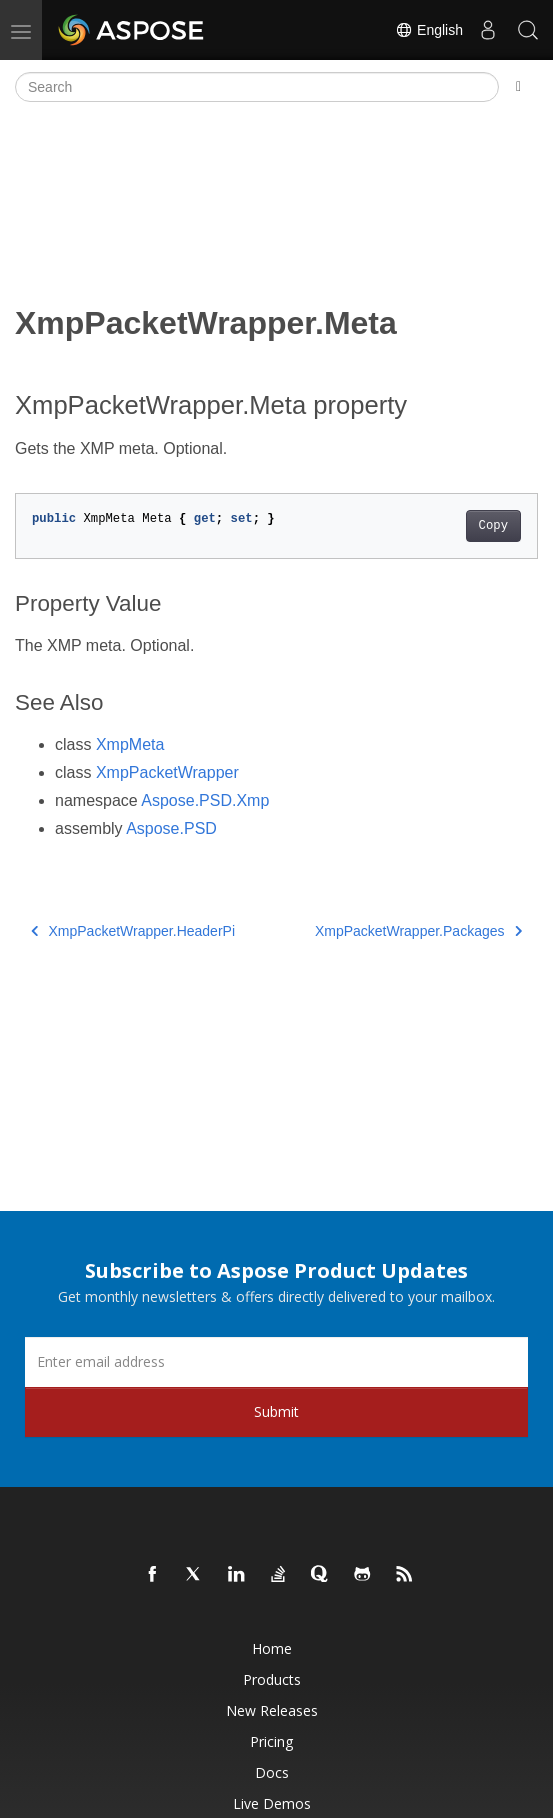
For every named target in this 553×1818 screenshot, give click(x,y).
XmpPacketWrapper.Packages (418, 931)
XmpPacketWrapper (167, 772)
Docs (272, 1772)
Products (272, 1679)
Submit (276, 1411)
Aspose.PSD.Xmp (205, 800)
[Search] (257, 87)
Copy (493, 526)
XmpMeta (130, 744)
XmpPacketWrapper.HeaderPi (133, 931)
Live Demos (272, 1803)
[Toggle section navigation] (518, 87)
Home (272, 1648)
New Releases (272, 1710)
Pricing (271, 1741)
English (429, 30)
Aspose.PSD (171, 828)
